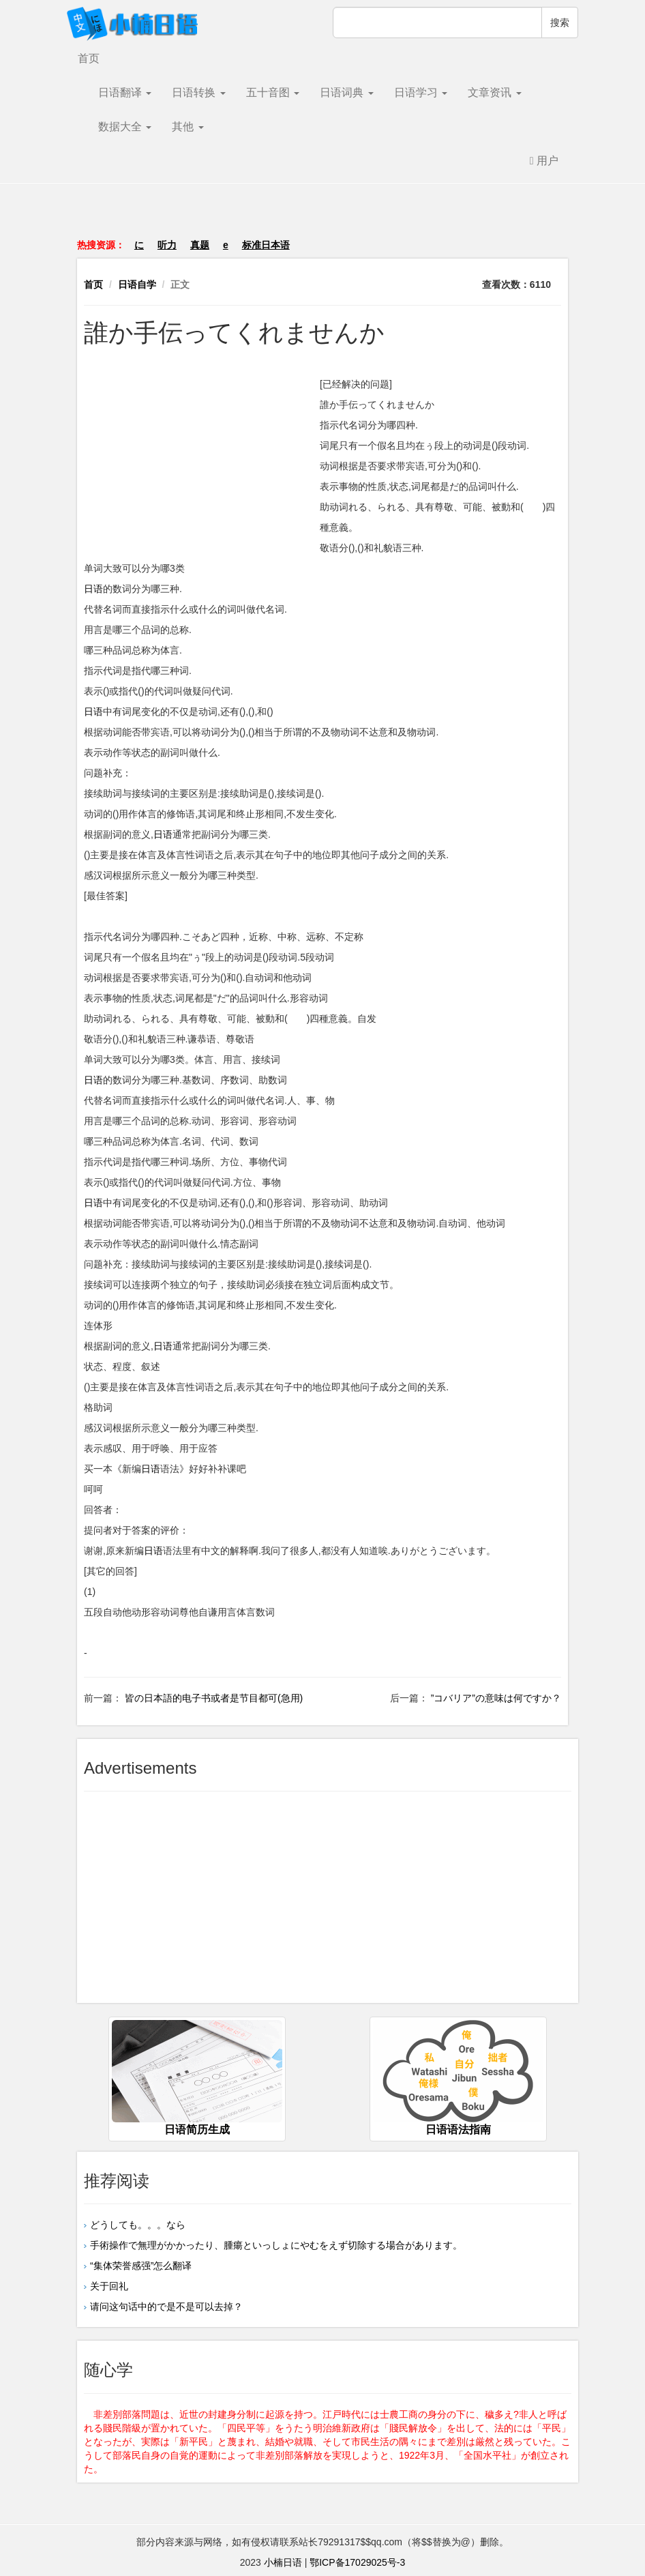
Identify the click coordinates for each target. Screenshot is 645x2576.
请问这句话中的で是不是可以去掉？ (166, 2306)
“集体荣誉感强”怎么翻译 (141, 2265)
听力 (167, 244)
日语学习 (420, 92)
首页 (89, 58)
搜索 (559, 22)
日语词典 (346, 92)
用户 (544, 160)
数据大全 (124, 126)
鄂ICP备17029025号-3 (357, 2562)
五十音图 (272, 92)
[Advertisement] (322, 217)
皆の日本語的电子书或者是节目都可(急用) (212, 1698)
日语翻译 (124, 92)
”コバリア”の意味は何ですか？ (494, 1698)
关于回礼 (109, 2286)
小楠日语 (283, 2562)
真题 (199, 244)
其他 (187, 126)
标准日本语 (266, 244)
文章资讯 (494, 92)
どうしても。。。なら (137, 2224)
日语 (93, 588)
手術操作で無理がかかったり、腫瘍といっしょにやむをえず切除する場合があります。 (276, 2245)
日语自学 (137, 284)
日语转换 (198, 92)
